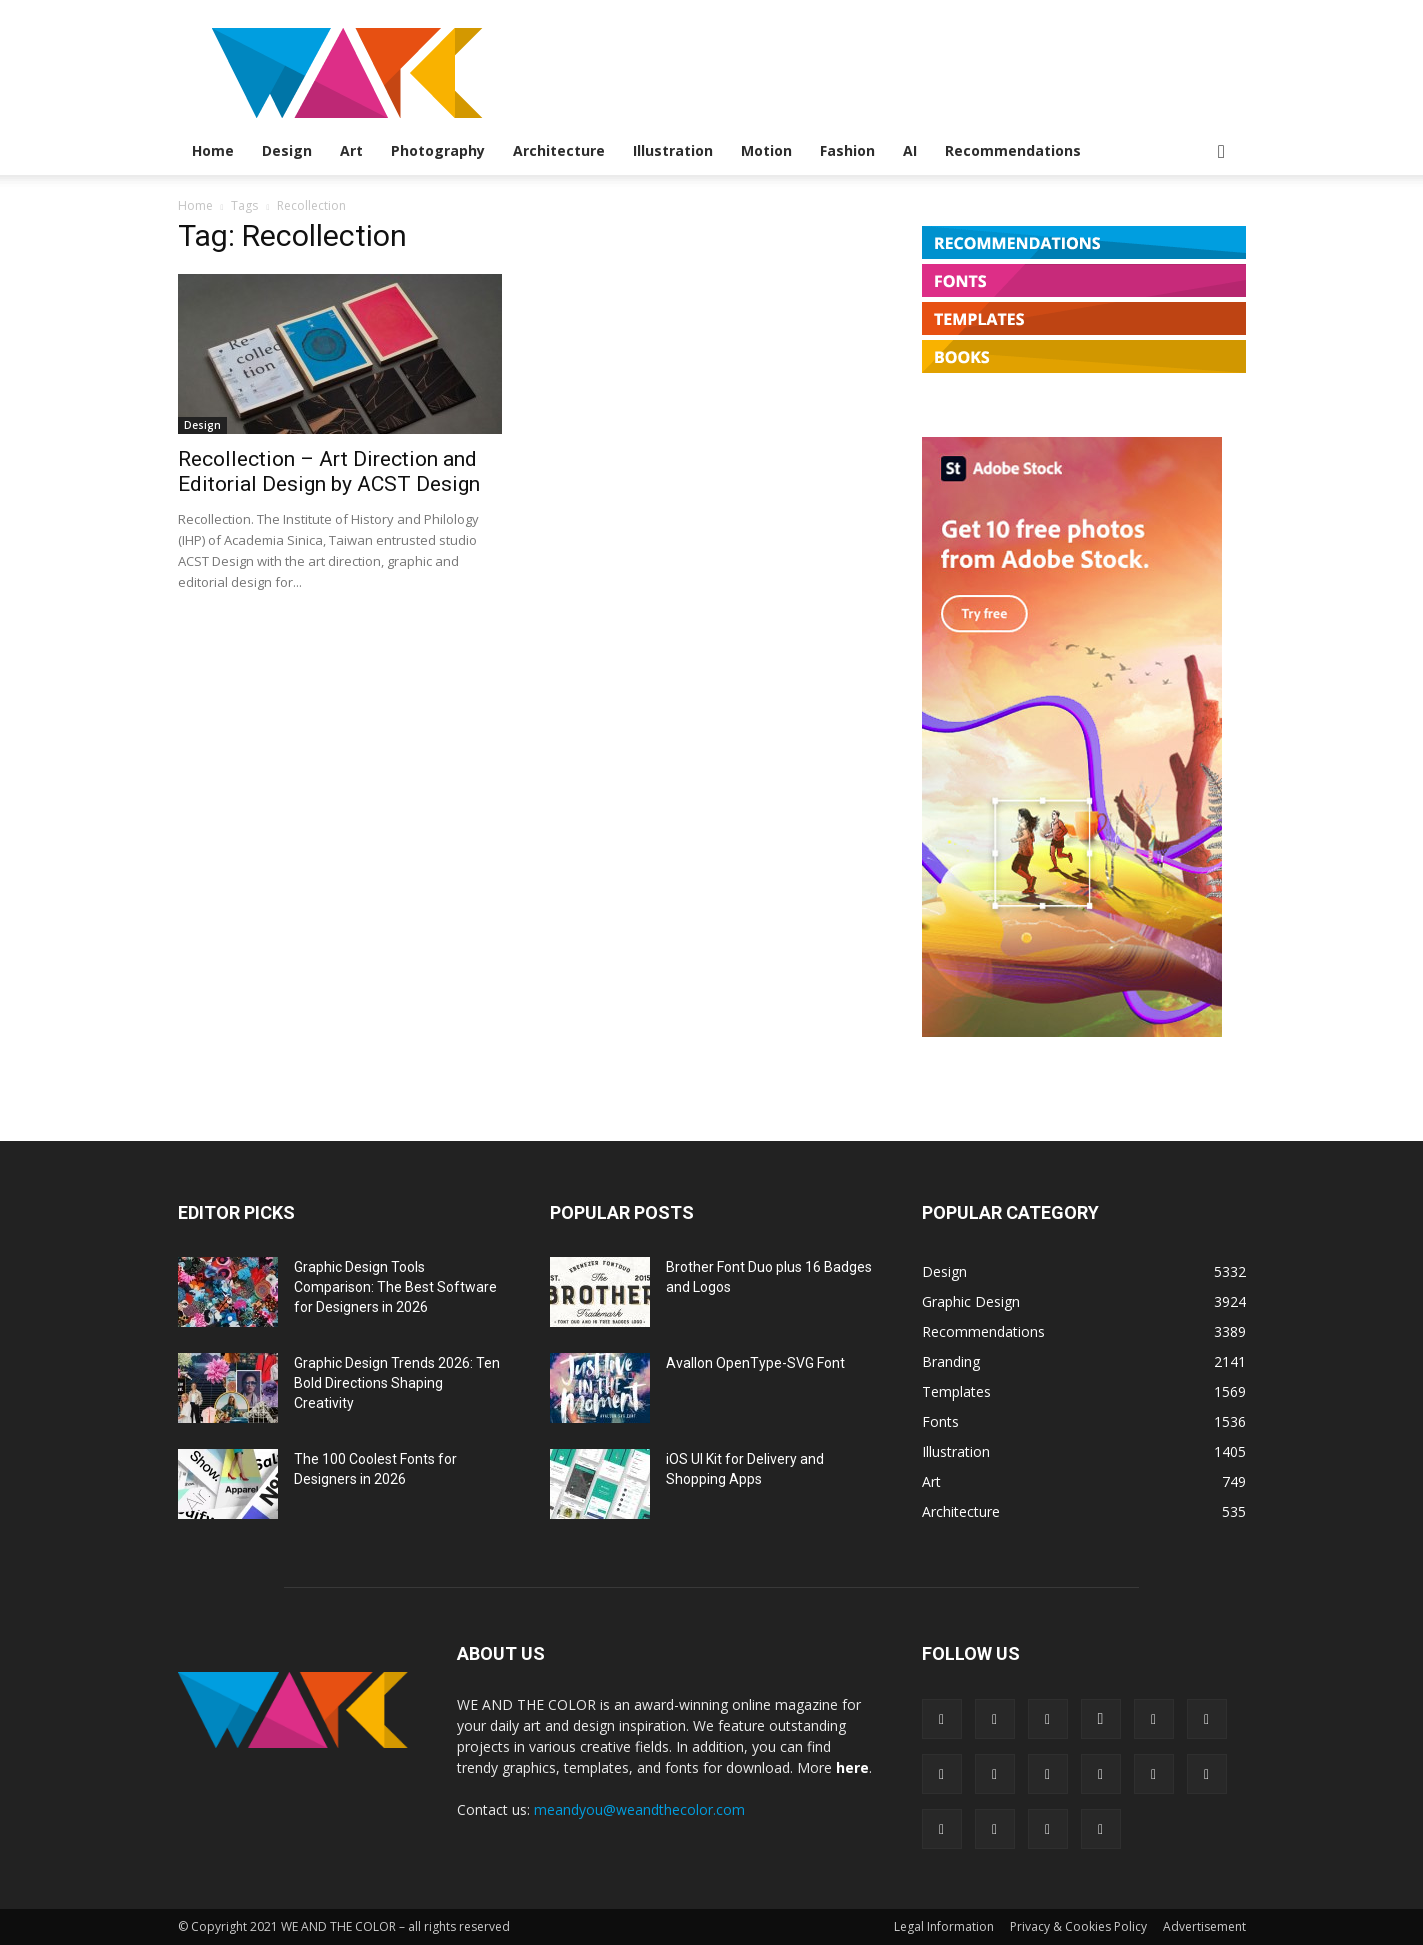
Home (213, 150)
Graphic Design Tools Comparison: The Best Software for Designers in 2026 (395, 1287)
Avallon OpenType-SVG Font (755, 1363)
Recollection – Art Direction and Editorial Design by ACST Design (329, 471)
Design (287, 150)
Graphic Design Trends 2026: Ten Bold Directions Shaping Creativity (397, 1383)
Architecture (559, 150)
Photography (438, 150)
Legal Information (944, 1926)
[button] (1222, 152)
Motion (766, 150)
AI (910, 150)
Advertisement (1204, 1926)
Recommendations (1013, 150)
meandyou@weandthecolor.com (639, 1809)
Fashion (847, 150)
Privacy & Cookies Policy (1078, 1926)
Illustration (673, 150)
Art (351, 150)
